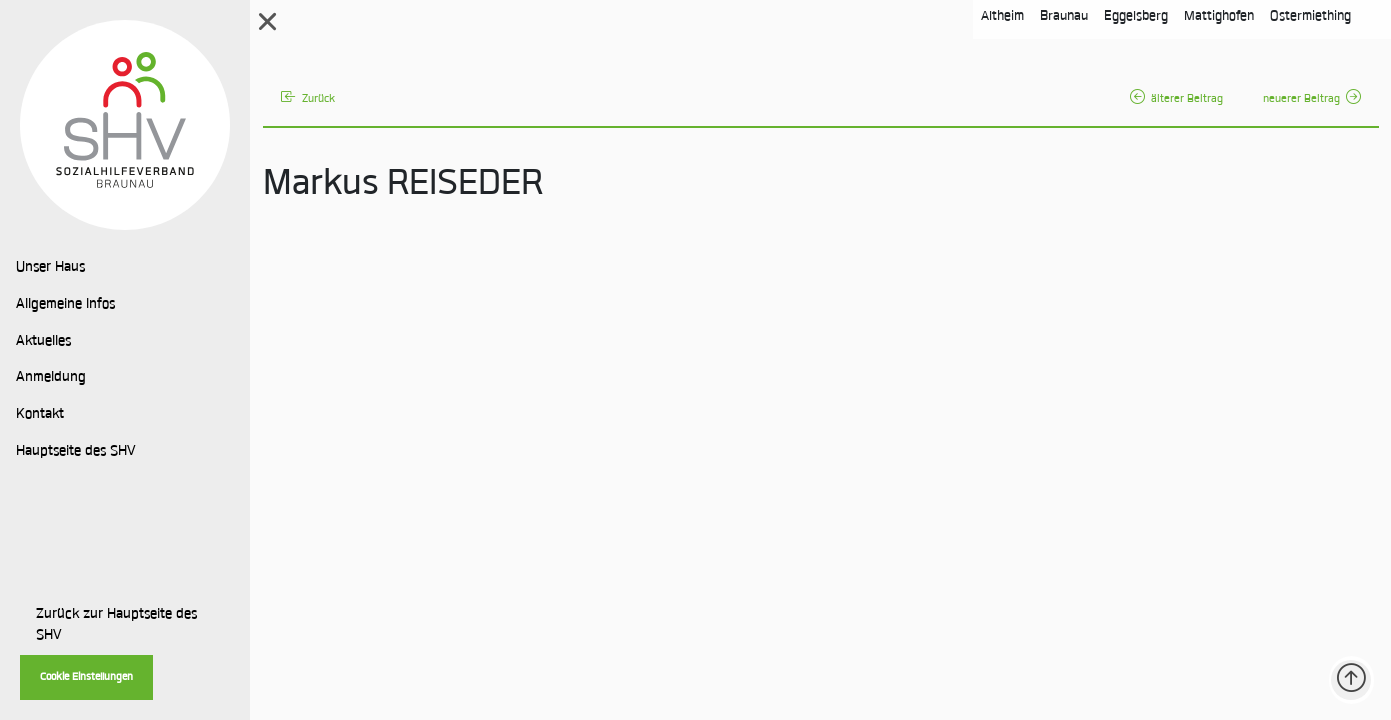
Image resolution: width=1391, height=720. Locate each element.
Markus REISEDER (403, 186)
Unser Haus (50, 268)
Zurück (308, 99)
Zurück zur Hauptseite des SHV (116, 625)
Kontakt (40, 415)
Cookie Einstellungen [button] (86, 677)
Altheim (1002, 16)
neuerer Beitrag (1312, 99)
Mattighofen (1219, 16)
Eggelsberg (1136, 16)
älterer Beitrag (1176, 99)
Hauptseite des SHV (76, 452)
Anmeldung (51, 378)
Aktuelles (43, 342)
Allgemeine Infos (65, 305)
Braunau (1064, 16)
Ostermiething (1310, 16)
